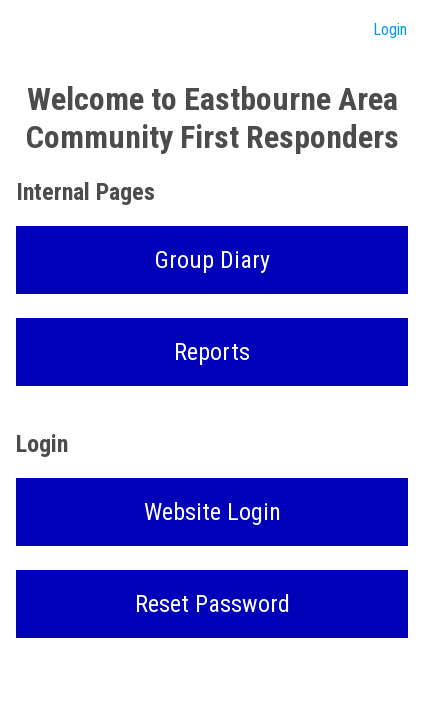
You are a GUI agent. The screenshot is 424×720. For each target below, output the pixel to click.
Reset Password (212, 604)
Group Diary (212, 260)
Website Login (212, 512)
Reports (212, 352)
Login (390, 29)
